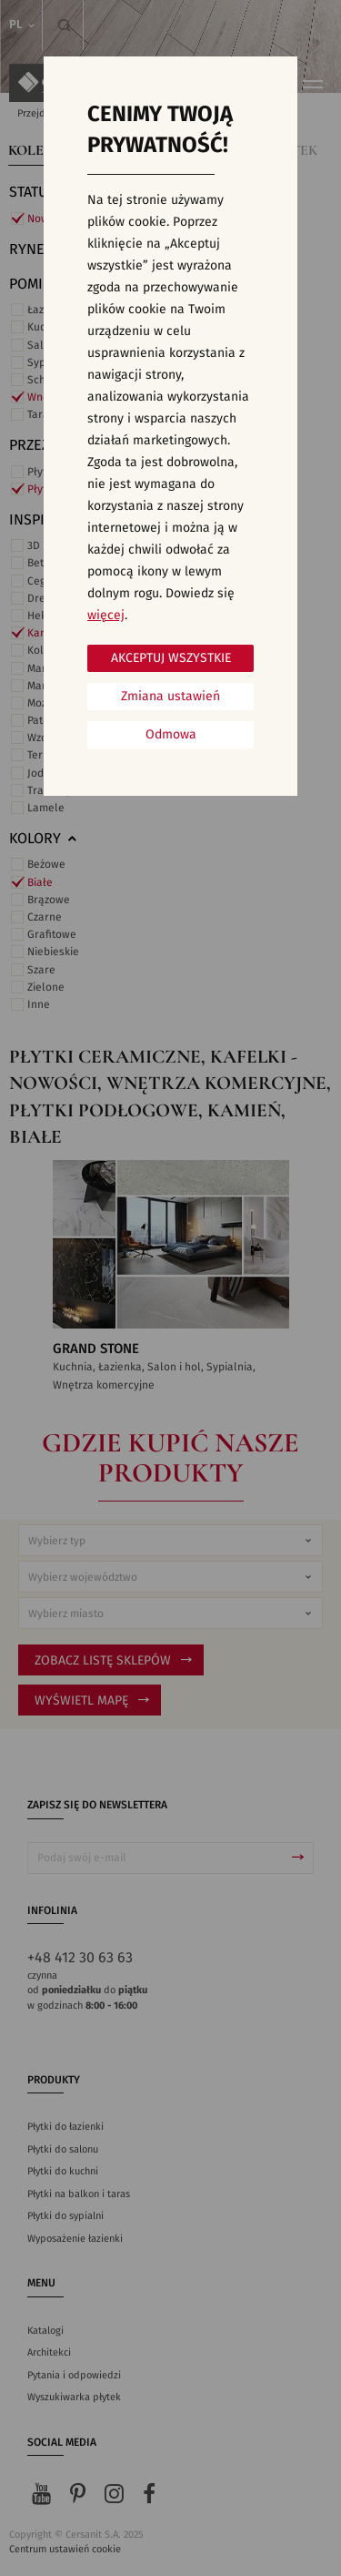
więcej (106, 615)
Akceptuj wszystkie (171, 658)
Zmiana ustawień (170, 696)
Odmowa (170, 734)
